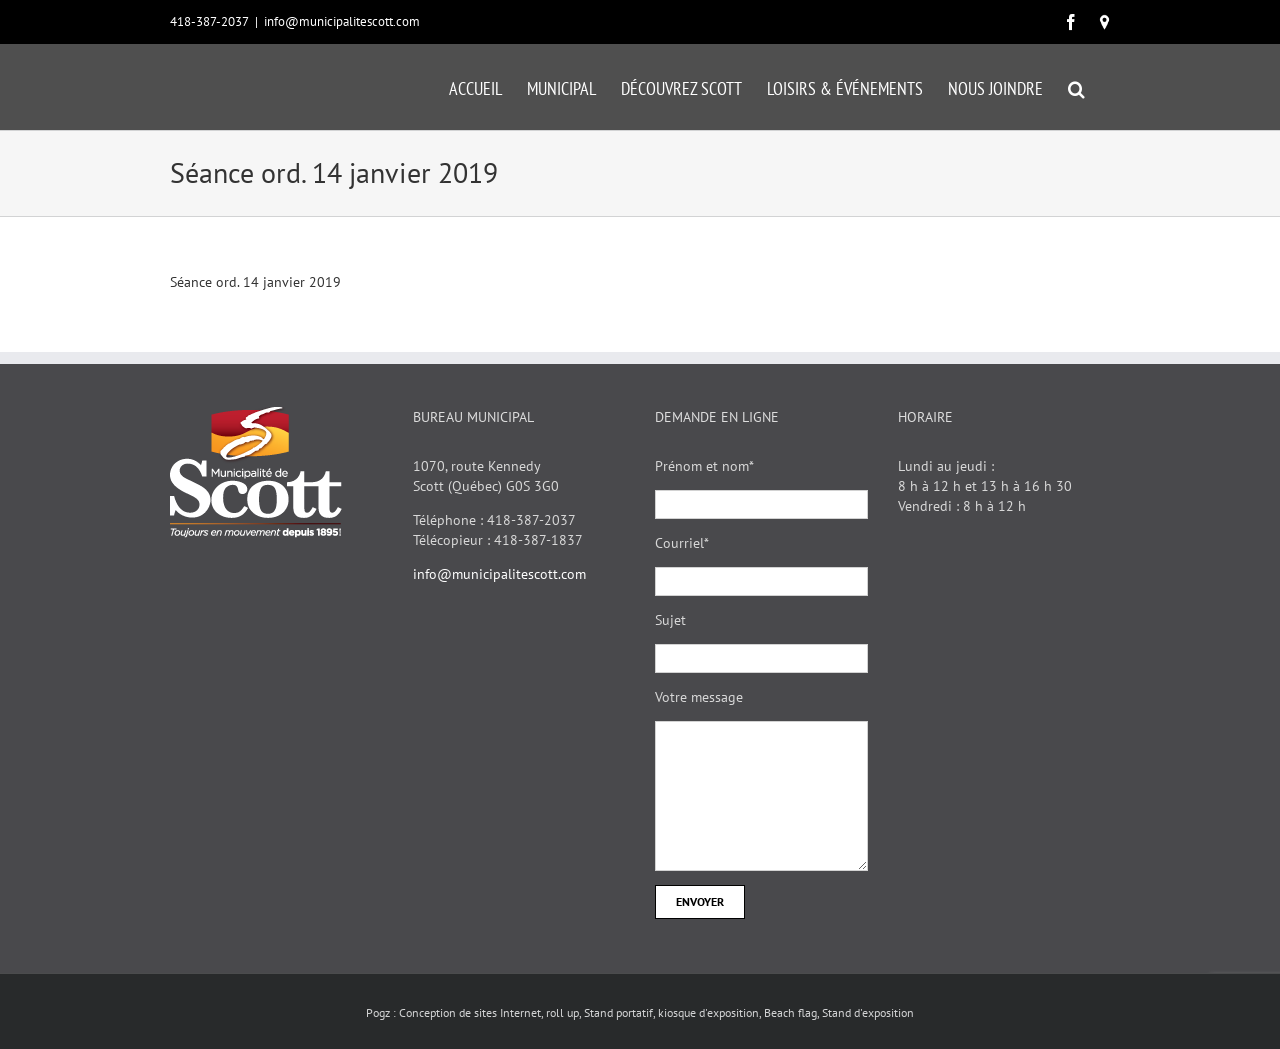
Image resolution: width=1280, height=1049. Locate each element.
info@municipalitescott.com (342, 21)
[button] (1076, 87)
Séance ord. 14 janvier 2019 (255, 282)
